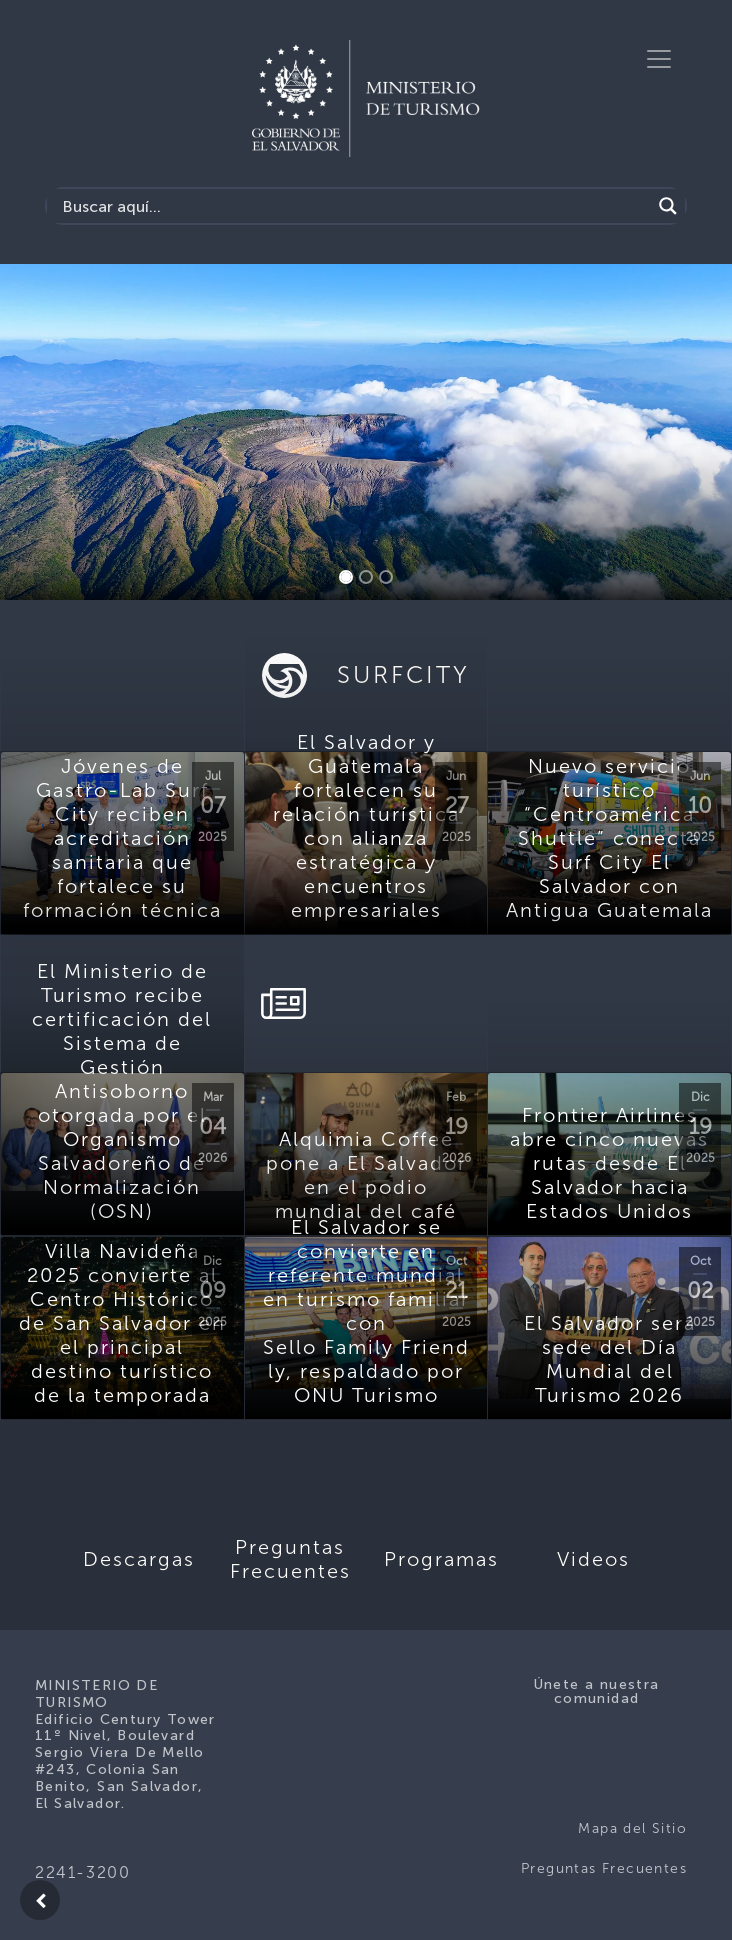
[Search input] (354, 206)
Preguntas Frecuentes (604, 1868)
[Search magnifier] (668, 206)
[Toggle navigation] (659, 59)
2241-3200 (82, 1872)
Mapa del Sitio (632, 1828)
